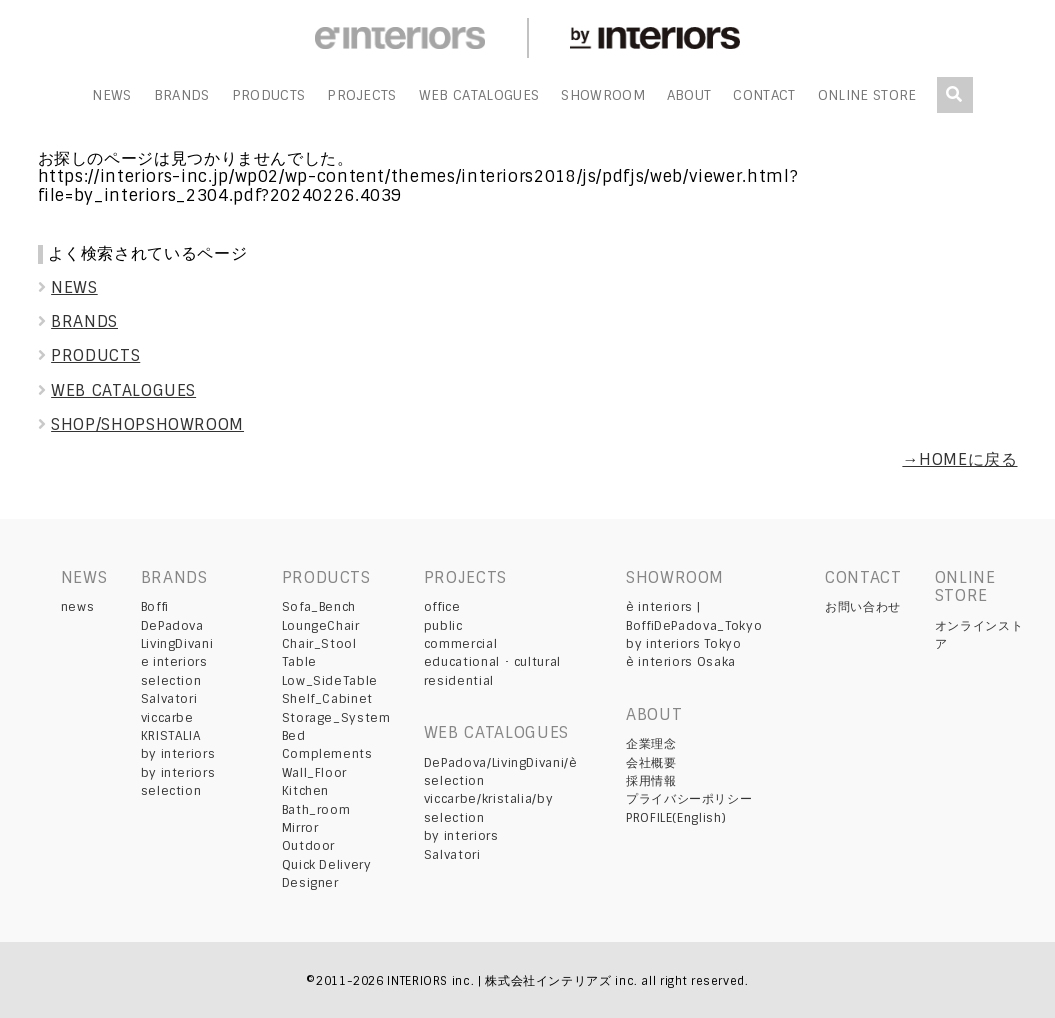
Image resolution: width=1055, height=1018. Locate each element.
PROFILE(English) (676, 818)
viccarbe (167, 718)
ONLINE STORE (867, 95)
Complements (327, 754)
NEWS (111, 95)
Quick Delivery (327, 865)
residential (459, 681)
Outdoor (308, 846)
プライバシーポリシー (689, 799)
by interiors (178, 754)
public (443, 626)
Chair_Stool (319, 644)
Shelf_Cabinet (327, 699)
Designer (310, 883)
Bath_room (316, 810)
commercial (460, 644)
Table (299, 662)
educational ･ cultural (492, 662)
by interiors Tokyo (684, 644)
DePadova (172, 626)
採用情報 (651, 781)
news (78, 607)
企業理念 (651, 744)
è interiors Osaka (681, 662)
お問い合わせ (863, 607)
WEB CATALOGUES (479, 95)
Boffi (155, 607)
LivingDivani (177, 644)
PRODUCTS (269, 95)
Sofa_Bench (319, 607)
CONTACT (764, 95)
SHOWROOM (603, 95)
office (442, 607)
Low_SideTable (330, 681)
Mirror (300, 828)
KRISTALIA (171, 736)
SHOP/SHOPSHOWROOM (141, 424)
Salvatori (169, 699)
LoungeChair (321, 626)
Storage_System (336, 718)
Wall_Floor (314, 773)
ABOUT (689, 95)
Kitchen (305, 791)
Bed (294, 736)
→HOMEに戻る (959, 459)
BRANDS (182, 95)
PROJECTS (362, 95)
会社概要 (651, 763)
